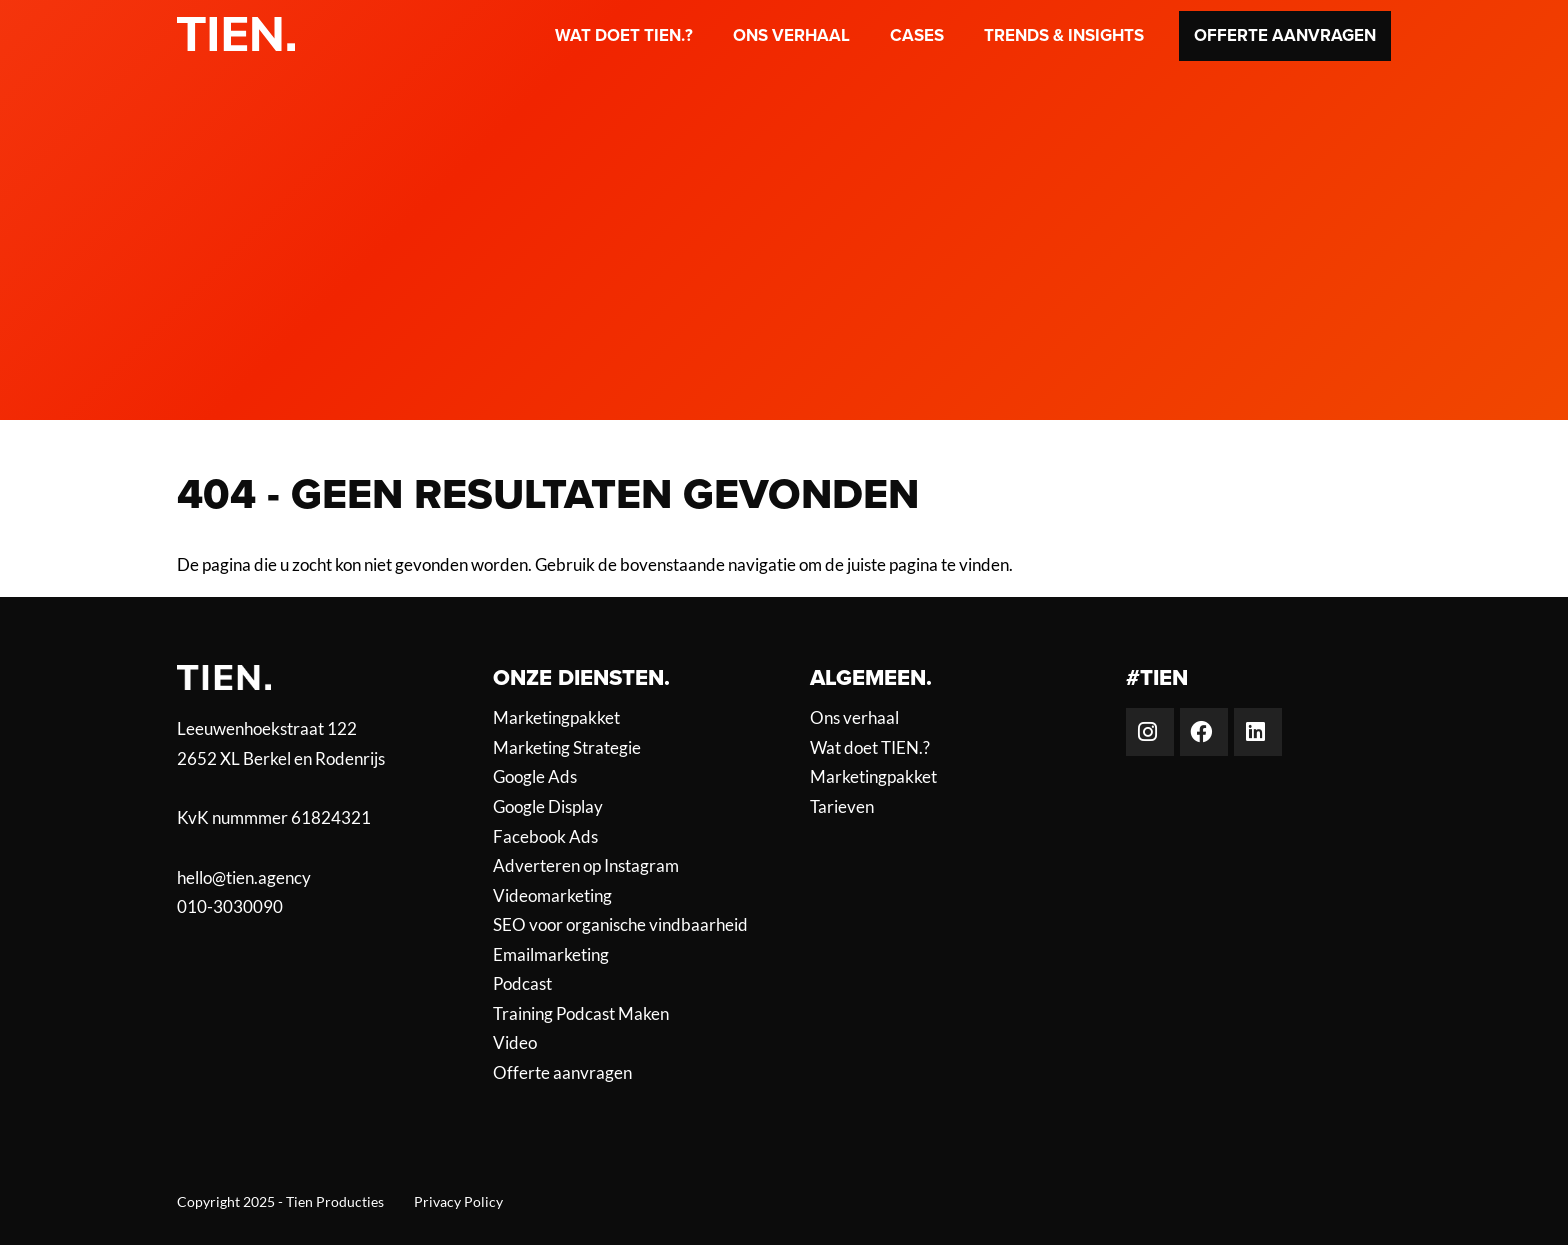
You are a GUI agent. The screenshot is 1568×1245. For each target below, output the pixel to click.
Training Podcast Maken (581, 1014)
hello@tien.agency (244, 877)
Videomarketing (552, 896)
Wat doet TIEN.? (624, 35)
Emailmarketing (551, 955)
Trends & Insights (1064, 35)
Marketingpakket (556, 718)
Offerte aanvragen (1285, 35)
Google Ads (535, 777)
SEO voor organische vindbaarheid (620, 925)
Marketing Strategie (567, 748)
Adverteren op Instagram (586, 866)
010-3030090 (230, 906)
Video (515, 1043)
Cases (917, 35)
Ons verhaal (791, 35)
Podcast (522, 984)
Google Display (548, 807)
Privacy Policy (458, 1201)
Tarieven (842, 807)
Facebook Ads (545, 837)
